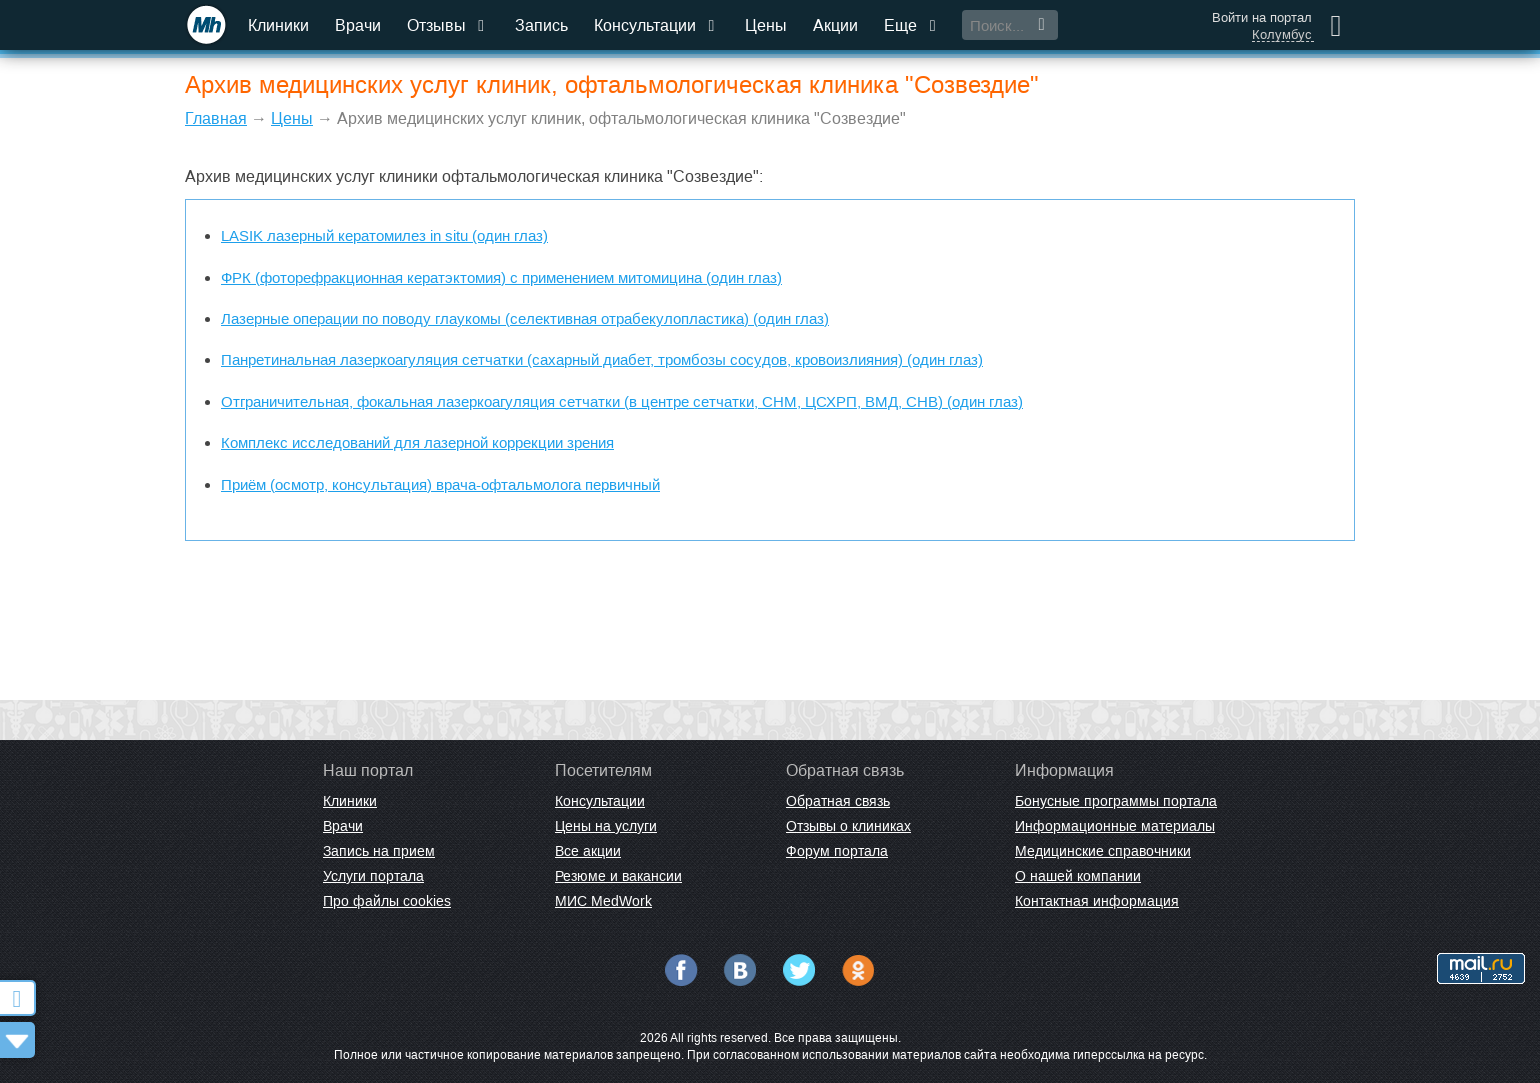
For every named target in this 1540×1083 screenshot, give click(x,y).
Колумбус (1282, 35)
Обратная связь (838, 801)
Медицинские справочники (1103, 851)
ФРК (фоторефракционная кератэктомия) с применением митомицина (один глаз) (501, 277)
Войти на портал (1262, 17)
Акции (835, 25)
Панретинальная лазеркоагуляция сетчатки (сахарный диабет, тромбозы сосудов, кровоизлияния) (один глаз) (602, 359)
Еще (912, 25)
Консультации (656, 25)
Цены (766, 25)
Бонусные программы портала (1116, 801)
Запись (541, 25)
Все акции (588, 851)
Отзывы (448, 25)
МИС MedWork (603, 901)
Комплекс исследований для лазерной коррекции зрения (417, 442)
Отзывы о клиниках (848, 826)
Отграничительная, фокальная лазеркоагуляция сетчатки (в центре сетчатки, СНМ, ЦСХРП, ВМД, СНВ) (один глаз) (622, 401)
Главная (216, 118)
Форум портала (837, 851)
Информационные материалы (1115, 826)
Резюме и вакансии (618, 876)
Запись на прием (379, 851)
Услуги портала (373, 876)
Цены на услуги (606, 826)
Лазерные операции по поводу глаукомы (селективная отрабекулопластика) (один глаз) (525, 318)
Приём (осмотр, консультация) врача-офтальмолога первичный (440, 484)
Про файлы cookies (387, 901)
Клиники (278, 25)
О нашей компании (1078, 876)
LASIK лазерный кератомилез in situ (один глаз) (384, 235)
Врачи (358, 25)
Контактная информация (1097, 901)
